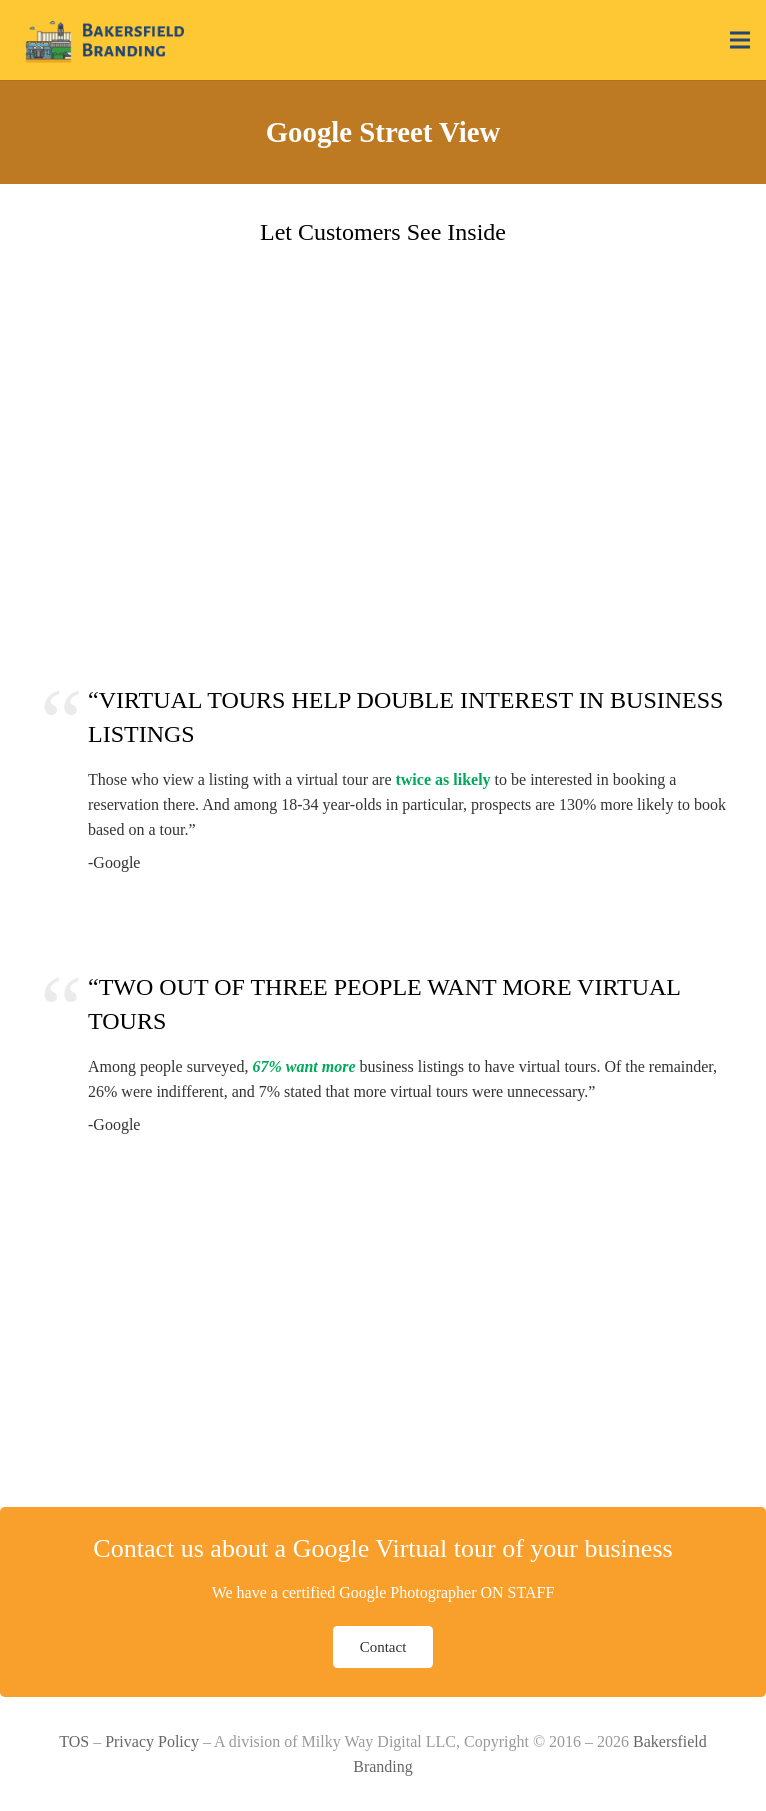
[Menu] (740, 40)
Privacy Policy (152, 1741)
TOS (74, 1741)
